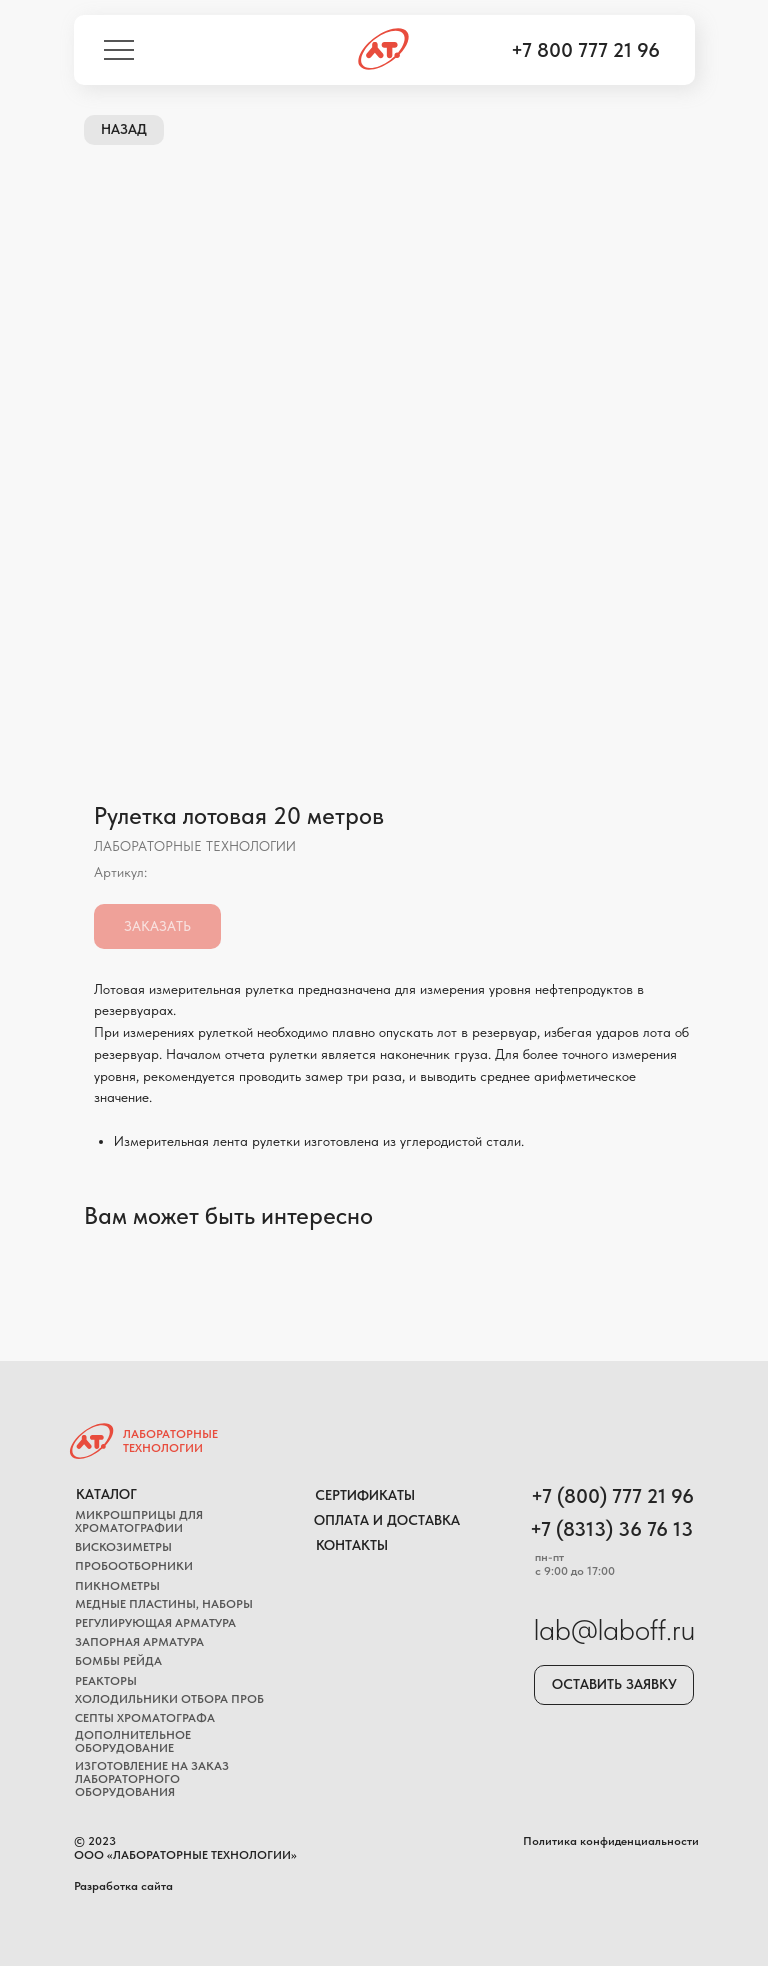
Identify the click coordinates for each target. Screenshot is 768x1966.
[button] (614, 1685)
